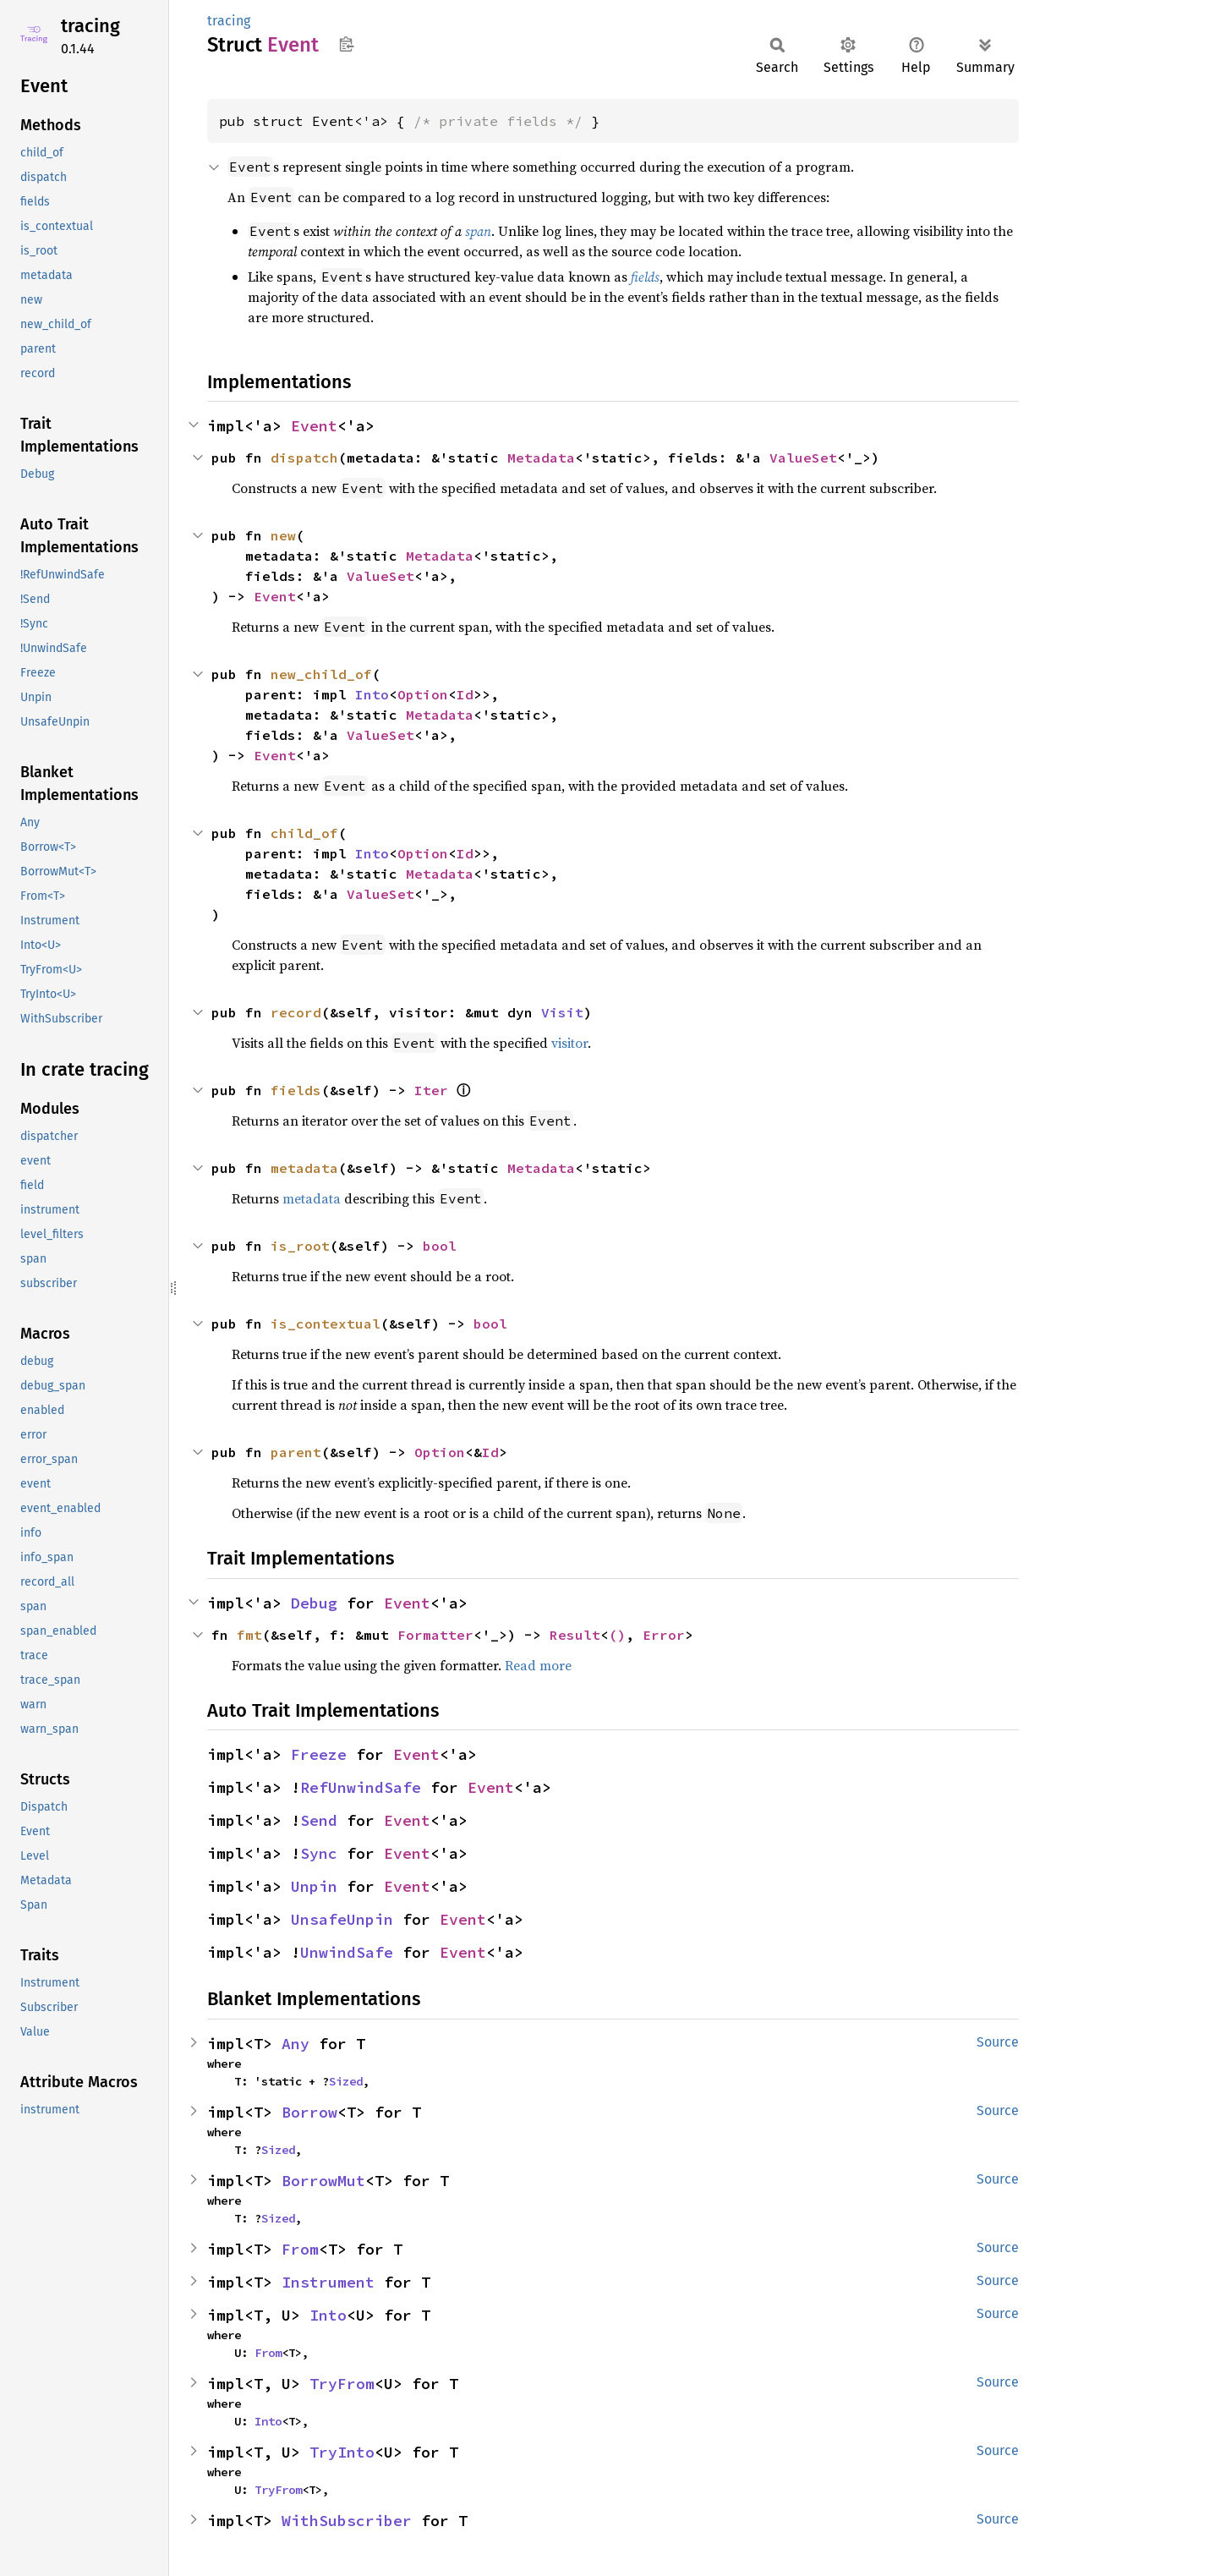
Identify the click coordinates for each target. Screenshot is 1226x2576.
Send (318, 1820)
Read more (538, 1665)
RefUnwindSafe (360, 1787)
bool (440, 1245)
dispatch (304, 457)
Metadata (541, 457)
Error (664, 1634)
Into (372, 694)
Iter (431, 1090)
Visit (562, 1012)
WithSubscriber (347, 2520)
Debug (314, 1603)
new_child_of (321, 674)
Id (465, 694)
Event (314, 426)
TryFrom (342, 2383)
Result (575, 1634)
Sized (346, 2081)
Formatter (435, 1634)
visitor (569, 1042)
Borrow (309, 2112)
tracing (90, 25)
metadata (304, 1167)
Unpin (314, 1886)
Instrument (328, 2282)
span (478, 231)
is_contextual (325, 1323)
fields (645, 276)
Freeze (319, 1754)
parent (296, 1452)
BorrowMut (323, 2180)
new (283, 535)
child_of (304, 833)
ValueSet (803, 457)
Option (422, 694)
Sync (318, 1853)
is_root (300, 1245)
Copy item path (346, 44)
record (296, 1012)
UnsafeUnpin (342, 1919)
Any (295, 2043)
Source (998, 2042)
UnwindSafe (346, 1952)
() (617, 1634)
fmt (249, 1634)
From (300, 2249)
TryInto (342, 2452)
